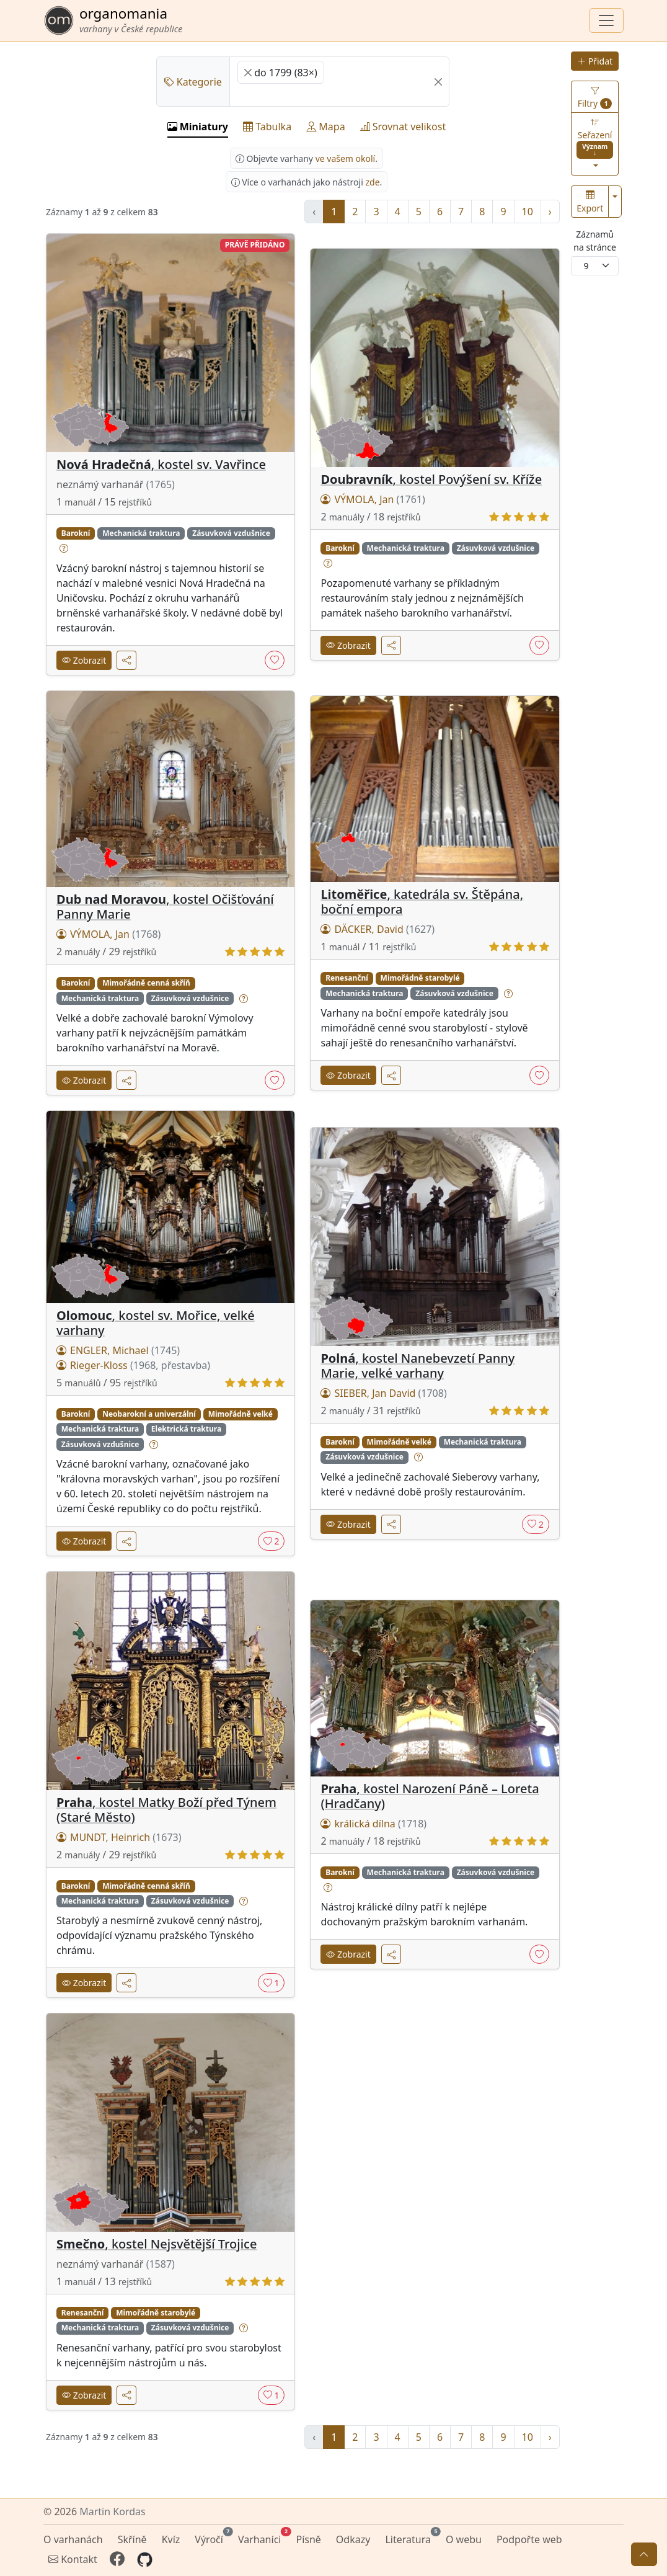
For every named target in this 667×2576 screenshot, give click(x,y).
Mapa (325, 126)
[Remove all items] (438, 82)
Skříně (132, 2539)
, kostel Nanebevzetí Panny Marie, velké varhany (417, 1365)
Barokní (76, 533)
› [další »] (550, 211)
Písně (308, 2539)
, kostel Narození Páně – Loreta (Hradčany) (429, 1796)
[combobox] (595, 265)
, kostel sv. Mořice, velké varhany (155, 1323)
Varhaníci (262, 2537)
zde (372, 182)
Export (589, 201)
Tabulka (267, 126)
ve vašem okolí (346, 158)
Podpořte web (529, 2539)
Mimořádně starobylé (420, 978)
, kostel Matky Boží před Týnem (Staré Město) (166, 1809)
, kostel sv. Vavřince (161, 464)
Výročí (211, 2537)
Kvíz (171, 2539)
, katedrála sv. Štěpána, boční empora (421, 901)
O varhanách (73, 2539)
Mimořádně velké (240, 1414)
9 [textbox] (586, 266)
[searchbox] (241, 94)
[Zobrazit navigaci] (606, 20)
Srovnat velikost (403, 126)
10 (527, 211)
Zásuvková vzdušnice (231, 533)
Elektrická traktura (186, 1429)
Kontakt (72, 2559)
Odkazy (353, 2539)
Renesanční (346, 978)
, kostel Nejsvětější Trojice (156, 2243)
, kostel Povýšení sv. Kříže (431, 479)
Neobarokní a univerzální (149, 1414)
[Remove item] (248, 72)
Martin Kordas (112, 2511)
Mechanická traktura (141, 533)
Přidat (594, 61)
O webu (464, 2539)
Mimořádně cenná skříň (146, 983)
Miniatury (197, 126)
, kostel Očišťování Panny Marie (165, 906)
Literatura (410, 2537)
